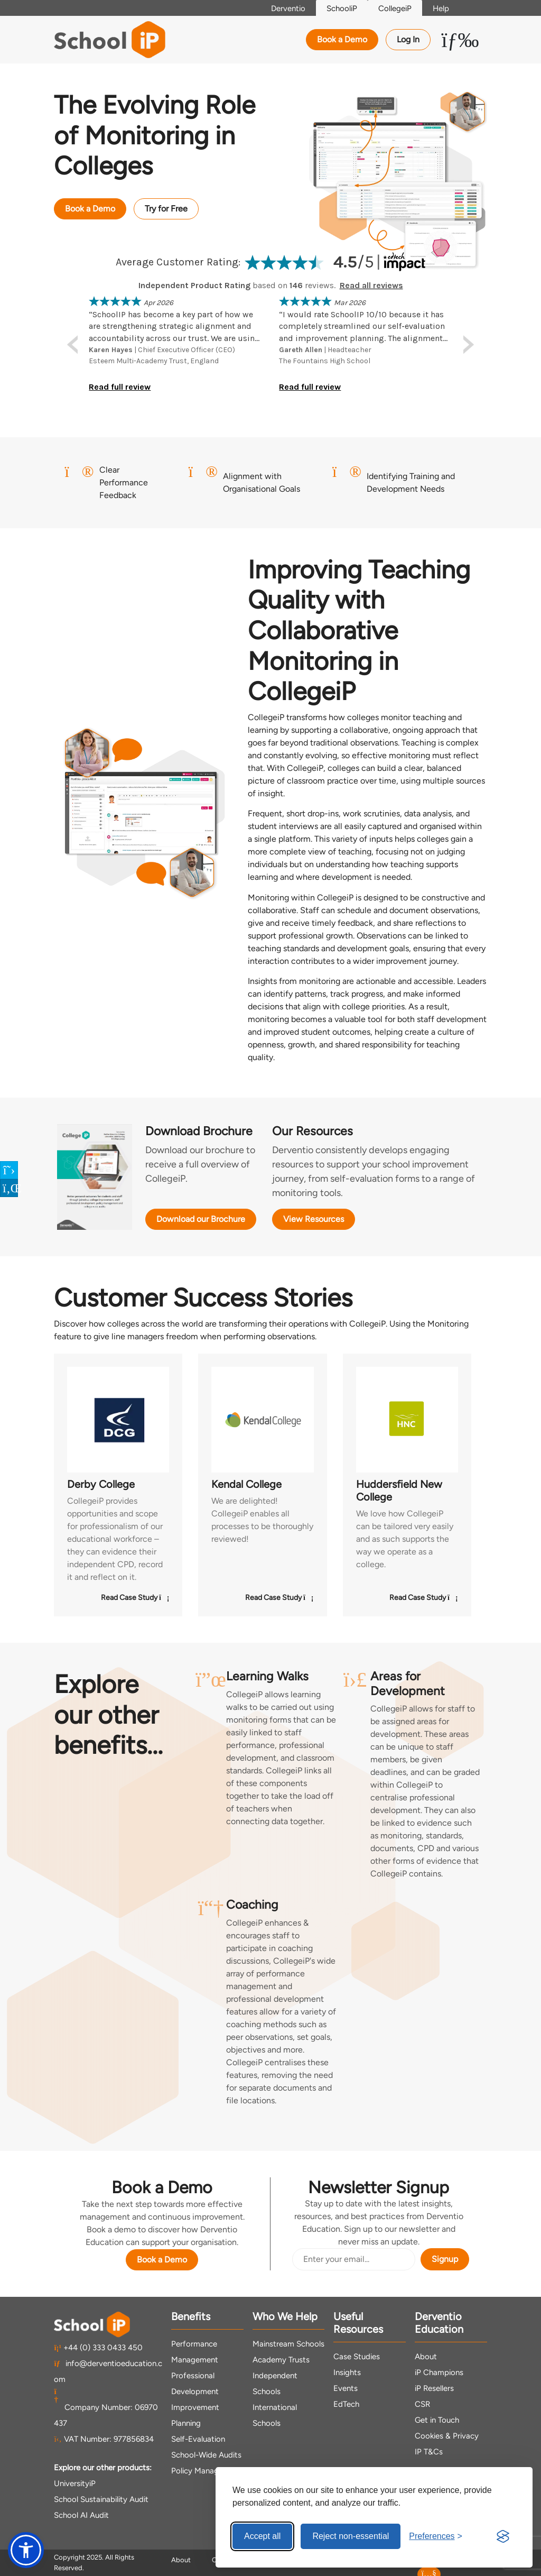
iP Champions (439, 2372)
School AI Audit (81, 2515)
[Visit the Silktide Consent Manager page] (503, 2536)
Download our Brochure (200, 1219)
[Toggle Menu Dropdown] (460, 39)
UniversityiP (75, 2483)
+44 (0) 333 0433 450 (98, 2347)
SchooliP (342, 8)
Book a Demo (342, 39)
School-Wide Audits (206, 2455)
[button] (26, 2550)
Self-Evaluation (198, 2439)
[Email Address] (353, 2259)
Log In (408, 39)
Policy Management (206, 2471)
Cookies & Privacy (447, 2436)
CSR (422, 2404)
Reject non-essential (350, 2536)
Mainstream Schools (288, 2344)
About (426, 2356)
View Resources (313, 1219)
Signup (445, 2259)
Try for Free (166, 209)
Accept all (262, 2536)
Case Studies (356, 2356)
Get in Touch (437, 2420)
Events (345, 2388)
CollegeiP (395, 8)
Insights (347, 2372)
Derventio (288, 8)
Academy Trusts (281, 2360)
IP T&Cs (429, 2452)
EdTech (346, 2404)
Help (441, 8)
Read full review (120, 387)
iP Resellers (434, 2388)
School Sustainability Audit (101, 2499)
